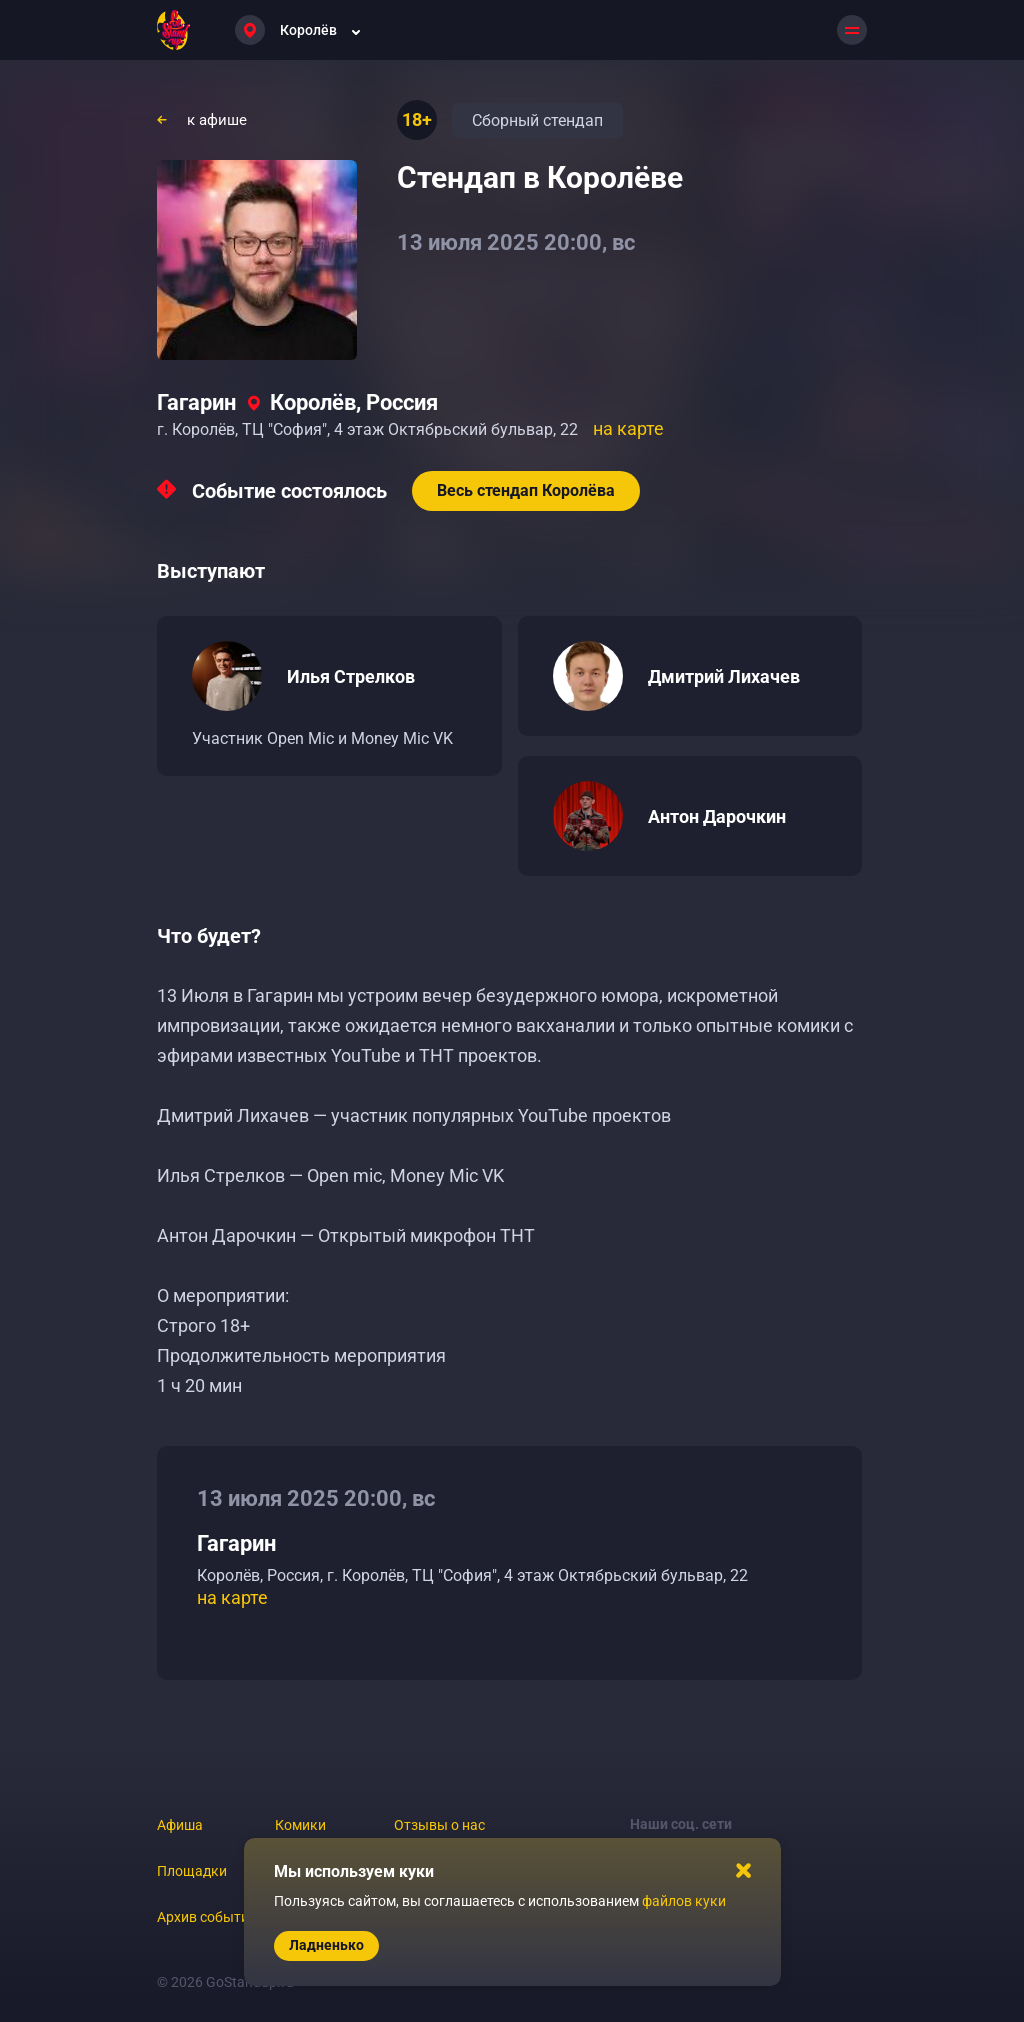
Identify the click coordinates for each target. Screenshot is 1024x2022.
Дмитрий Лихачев (724, 676)
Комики (300, 1825)
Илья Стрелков (351, 676)
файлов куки (684, 1901)
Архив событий (207, 1917)
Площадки (192, 1871)
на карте (628, 428)
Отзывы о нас (439, 1825)
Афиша (180, 1825)
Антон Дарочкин (717, 816)
